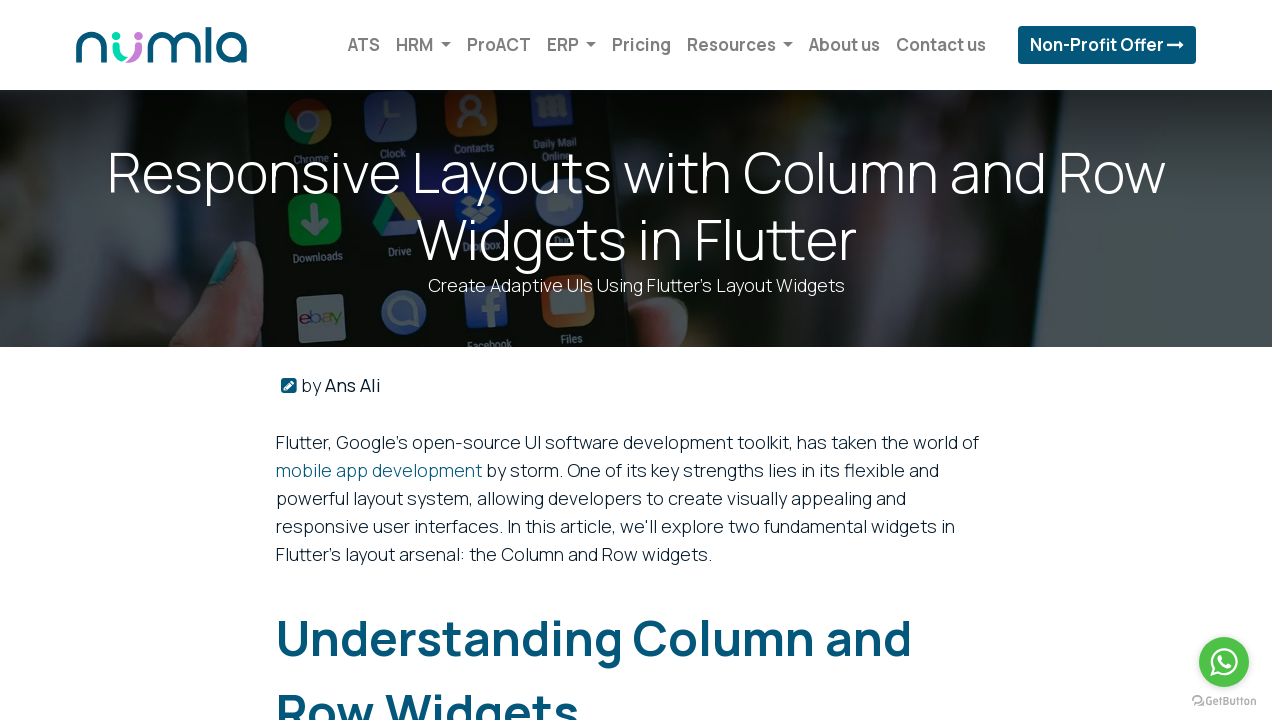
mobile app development (379, 470)
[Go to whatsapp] (1224, 662)
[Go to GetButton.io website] (1224, 700)
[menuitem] (359, 45)
